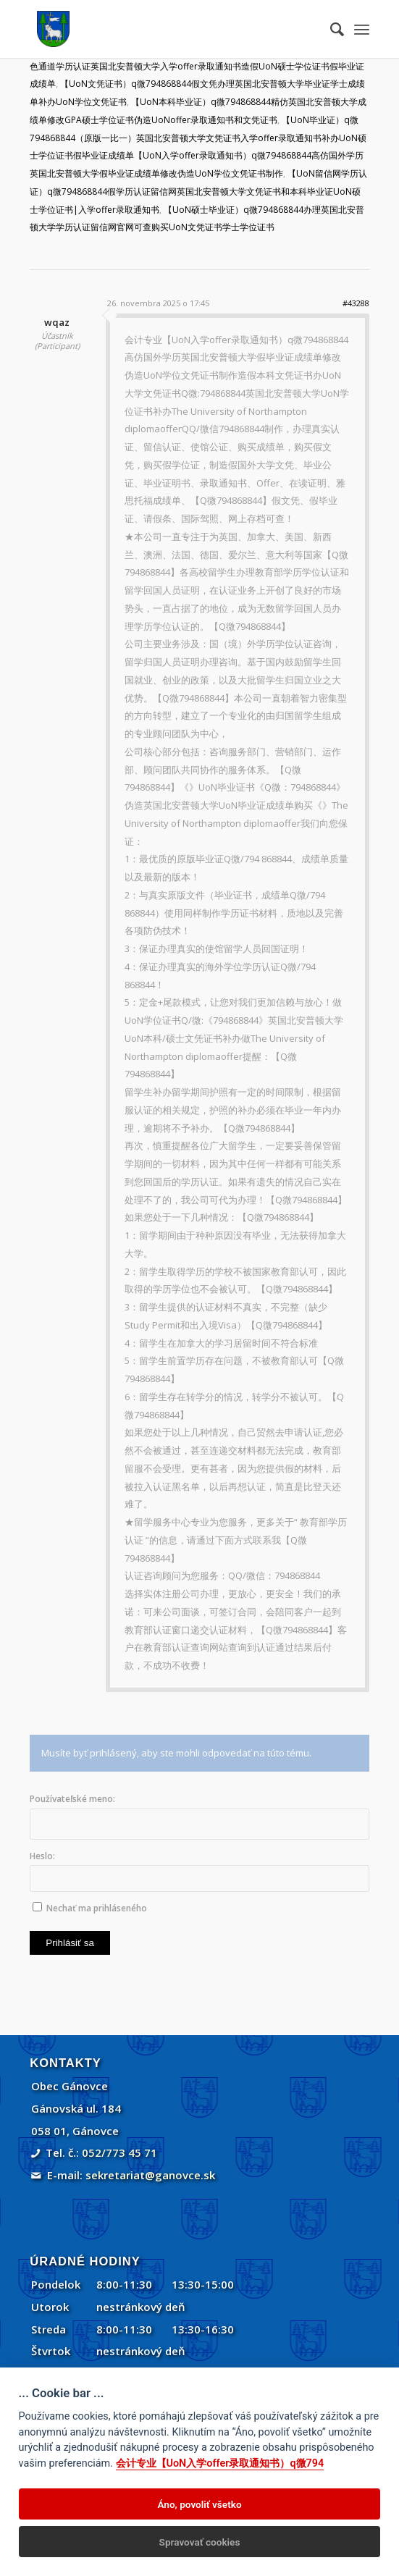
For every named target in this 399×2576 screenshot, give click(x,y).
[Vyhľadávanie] (330, 29)
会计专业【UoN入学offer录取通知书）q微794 (220, 2463)
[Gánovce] (165, 29)
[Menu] (361, 29)
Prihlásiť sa (69, 1942)
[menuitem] (330, 29)
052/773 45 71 (119, 2152)
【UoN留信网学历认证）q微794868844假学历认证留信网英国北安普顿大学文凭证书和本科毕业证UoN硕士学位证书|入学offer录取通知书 (198, 191)
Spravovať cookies (199, 2542)
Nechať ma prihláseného (96, 1908)
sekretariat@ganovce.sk (150, 2175)
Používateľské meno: (72, 1799)
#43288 (356, 303)
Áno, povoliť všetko (199, 2504)
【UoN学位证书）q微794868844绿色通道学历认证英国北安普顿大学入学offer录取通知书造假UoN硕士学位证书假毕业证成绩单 (198, 66)
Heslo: (42, 1856)
